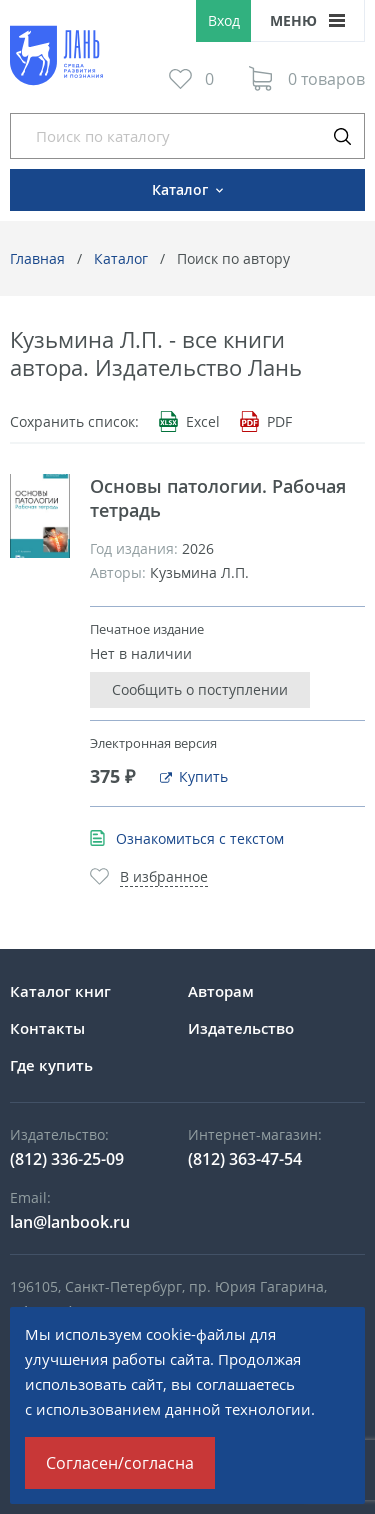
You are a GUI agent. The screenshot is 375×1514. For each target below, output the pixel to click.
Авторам (221, 991)
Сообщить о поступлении (200, 689)
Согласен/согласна (120, 1463)
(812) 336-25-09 (67, 1159)
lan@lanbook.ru (70, 1222)
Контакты (47, 1028)
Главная (37, 258)
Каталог (121, 258)
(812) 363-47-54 (245, 1159)
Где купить (51, 1065)
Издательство (241, 1028)
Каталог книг (60, 991)
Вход (224, 20)
